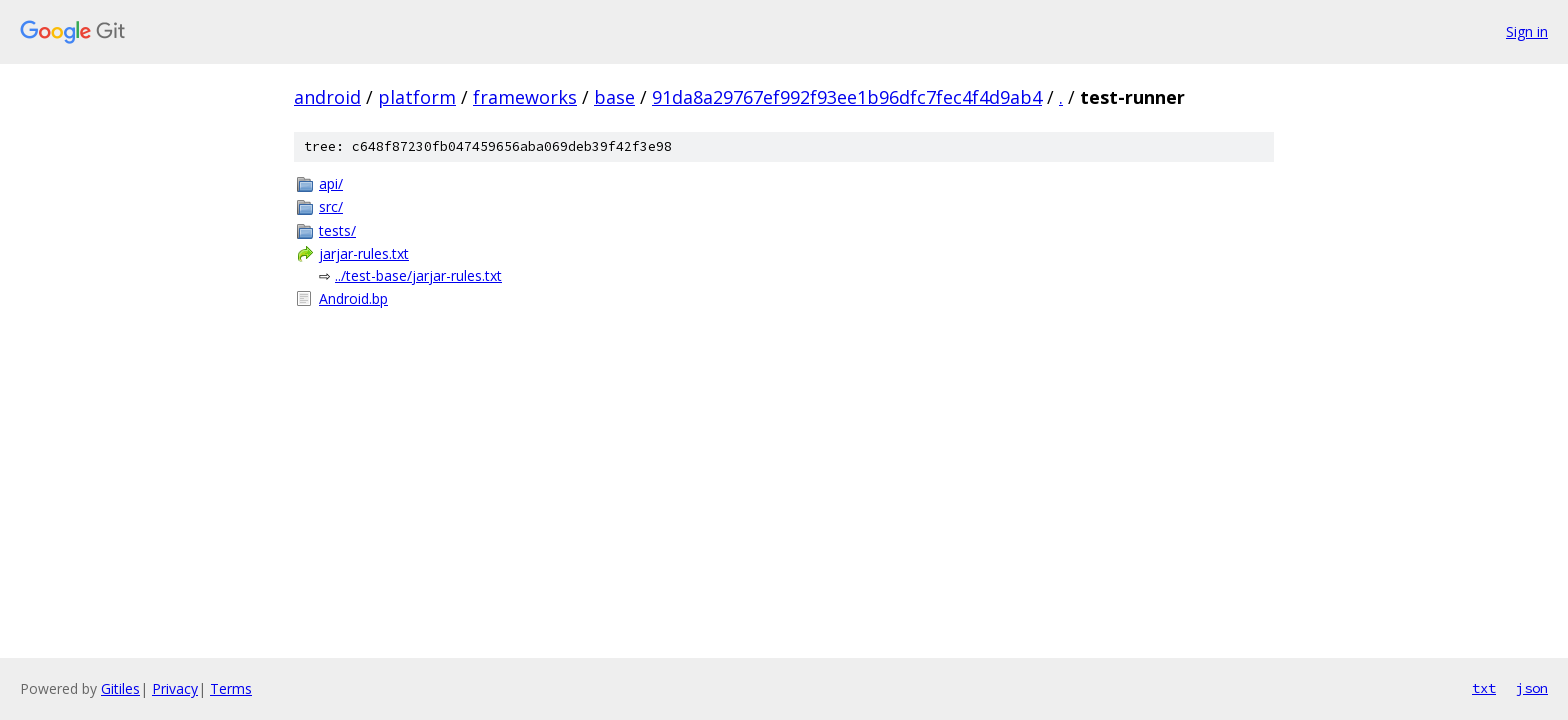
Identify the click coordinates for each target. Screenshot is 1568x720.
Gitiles (120, 688)
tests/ (337, 230)
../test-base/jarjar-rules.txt (418, 275)
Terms (231, 688)
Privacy (175, 688)
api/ (331, 183)
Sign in (1527, 31)
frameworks (525, 97)
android (327, 97)
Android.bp (353, 298)
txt (1484, 688)
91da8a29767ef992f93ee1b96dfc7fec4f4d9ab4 (847, 97)
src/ (331, 206)
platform (417, 97)
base (614, 97)
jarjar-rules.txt (364, 253)
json (1532, 688)
